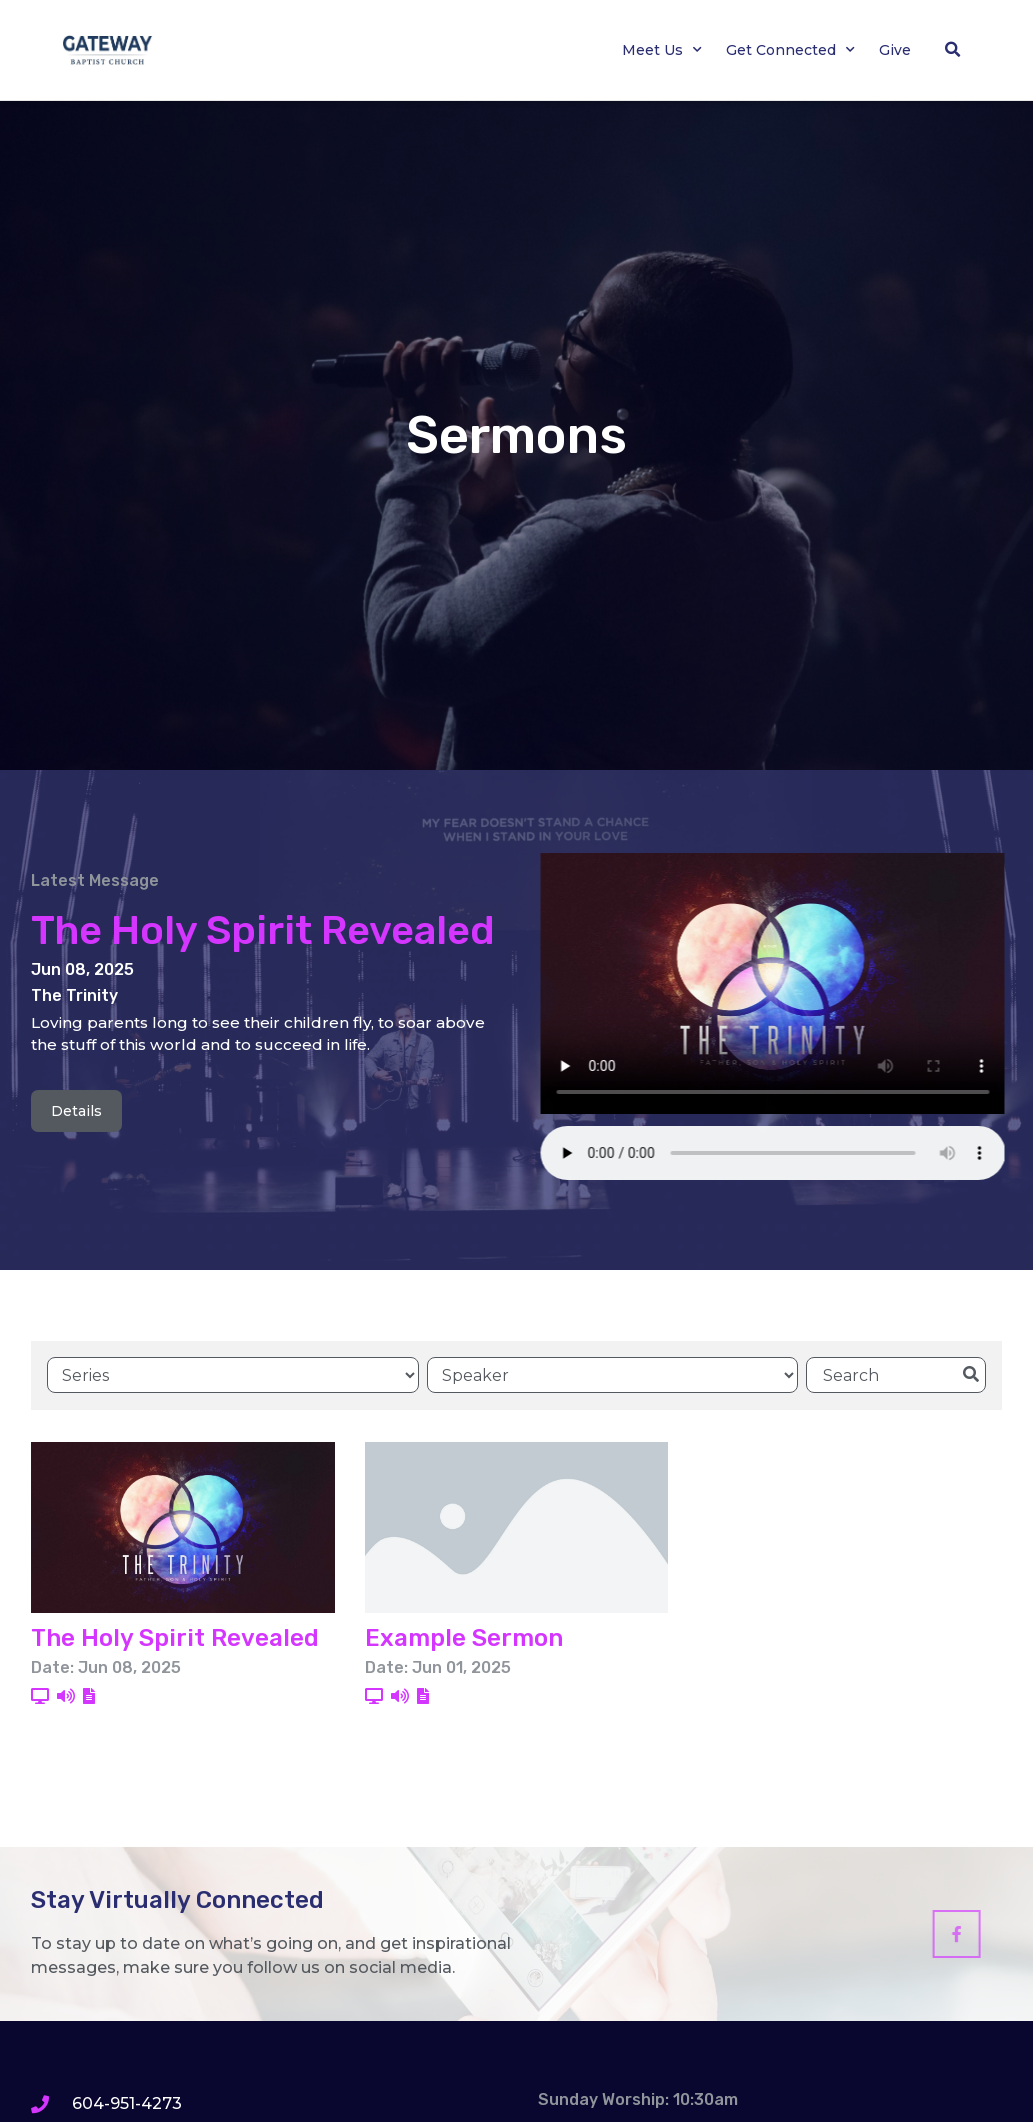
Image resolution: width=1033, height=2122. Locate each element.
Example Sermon (464, 1637)
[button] (953, 50)
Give (895, 50)
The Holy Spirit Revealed (263, 930)
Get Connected (790, 50)
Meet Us (662, 50)
